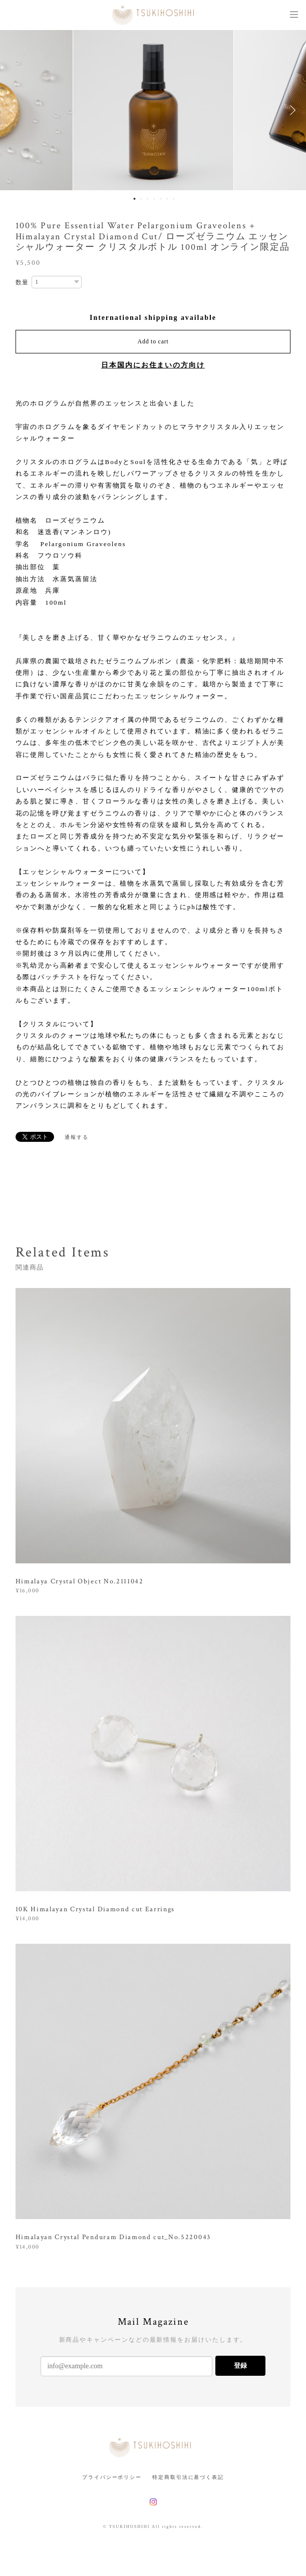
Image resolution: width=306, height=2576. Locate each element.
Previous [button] (15, 110)
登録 (240, 2365)
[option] (153, 110)
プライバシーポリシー (112, 2477)
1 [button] (134, 199)
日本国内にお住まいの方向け (153, 365)
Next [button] (291, 110)
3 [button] (147, 199)
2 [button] (141, 199)
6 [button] (167, 199)
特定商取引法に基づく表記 (188, 2477)
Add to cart (153, 341)
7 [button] (173, 199)
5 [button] (160, 199)
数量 (23, 282)
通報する (77, 1137)
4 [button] (154, 199)
